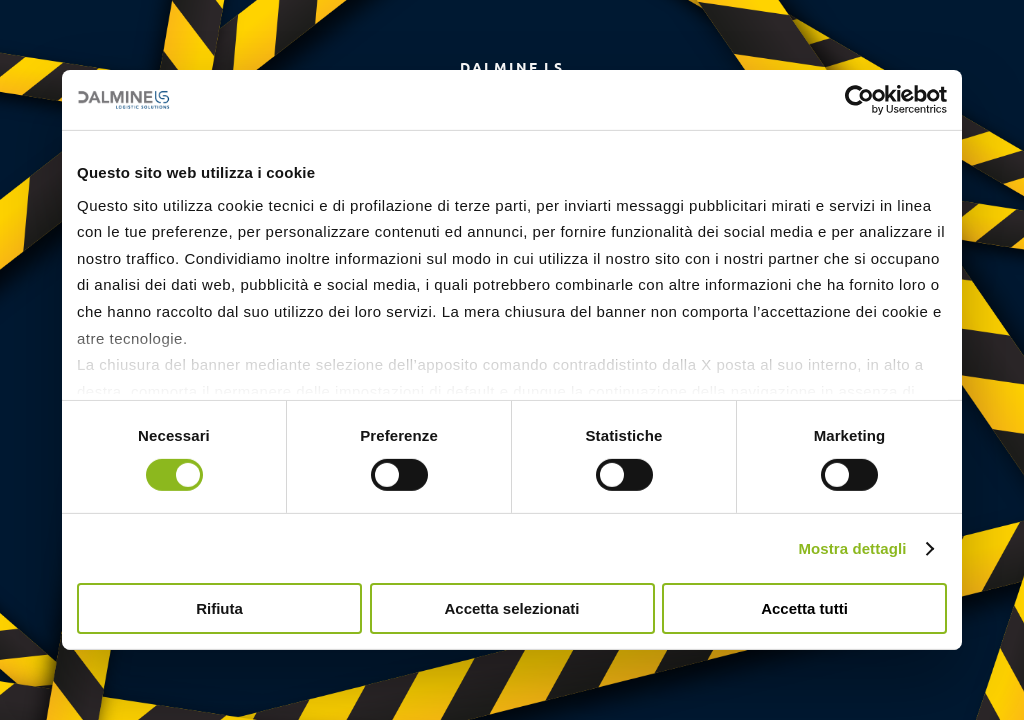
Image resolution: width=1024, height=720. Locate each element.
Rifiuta (219, 608)
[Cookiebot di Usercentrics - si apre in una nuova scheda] (859, 100)
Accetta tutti (804, 608)
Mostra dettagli (852, 548)
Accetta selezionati (511, 608)
